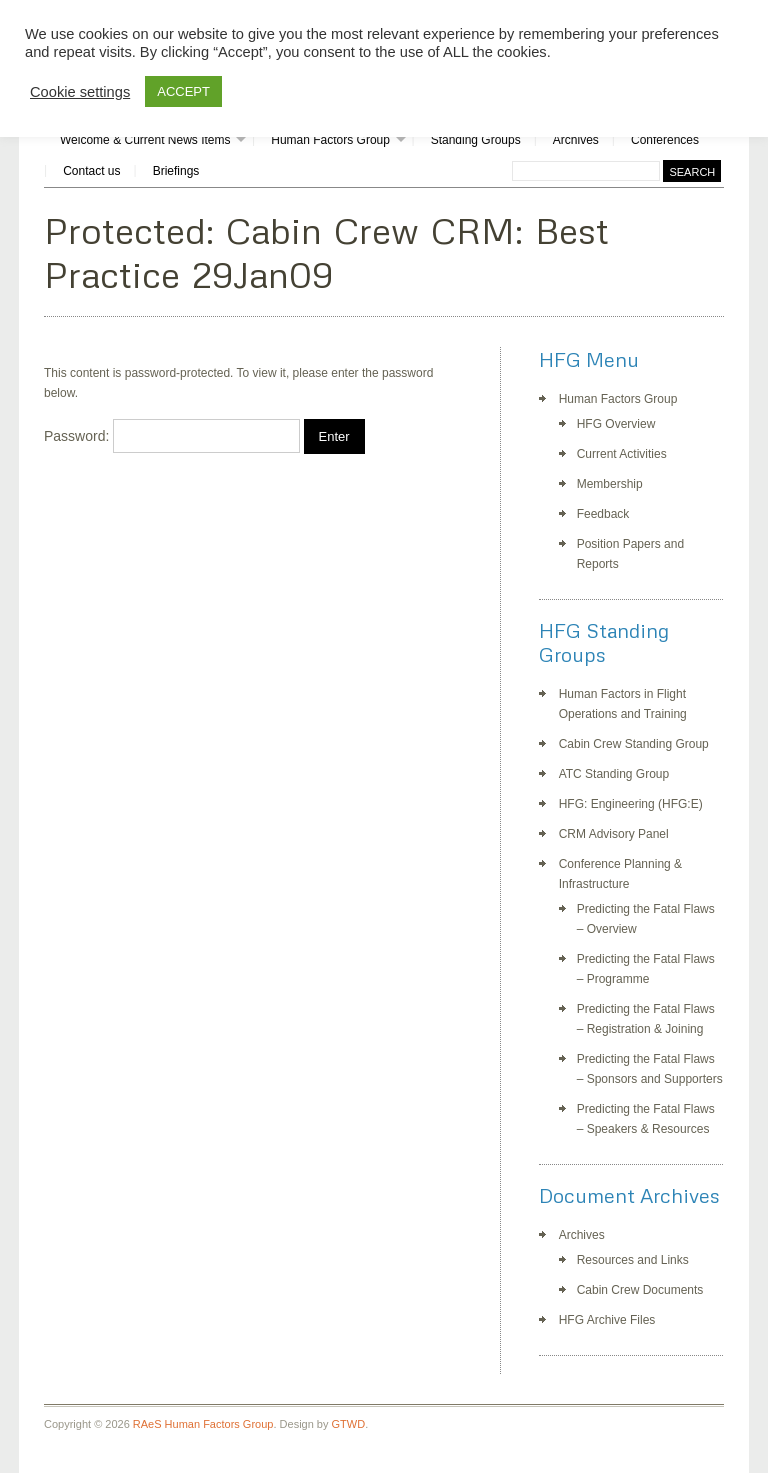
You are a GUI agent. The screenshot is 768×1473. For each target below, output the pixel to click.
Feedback (603, 514)
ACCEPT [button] (183, 91)
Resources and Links (633, 1260)
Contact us (91, 171)
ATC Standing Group (614, 774)
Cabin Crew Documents (640, 1290)
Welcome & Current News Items (145, 140)
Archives (576, 140)
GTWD (349, 1424)
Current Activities (622, 454)
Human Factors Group (330, 140)
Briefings (176, 171)
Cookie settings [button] (80, 92)
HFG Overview (616, 424)
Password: (172, 436)
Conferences (665, 140)
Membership (610, 484)
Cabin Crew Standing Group (634, 744)
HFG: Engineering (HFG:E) (631, 804)
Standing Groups (476, 140)
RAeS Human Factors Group (203, 1424)
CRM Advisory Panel (614, 834)
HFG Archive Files (607, 1320)
